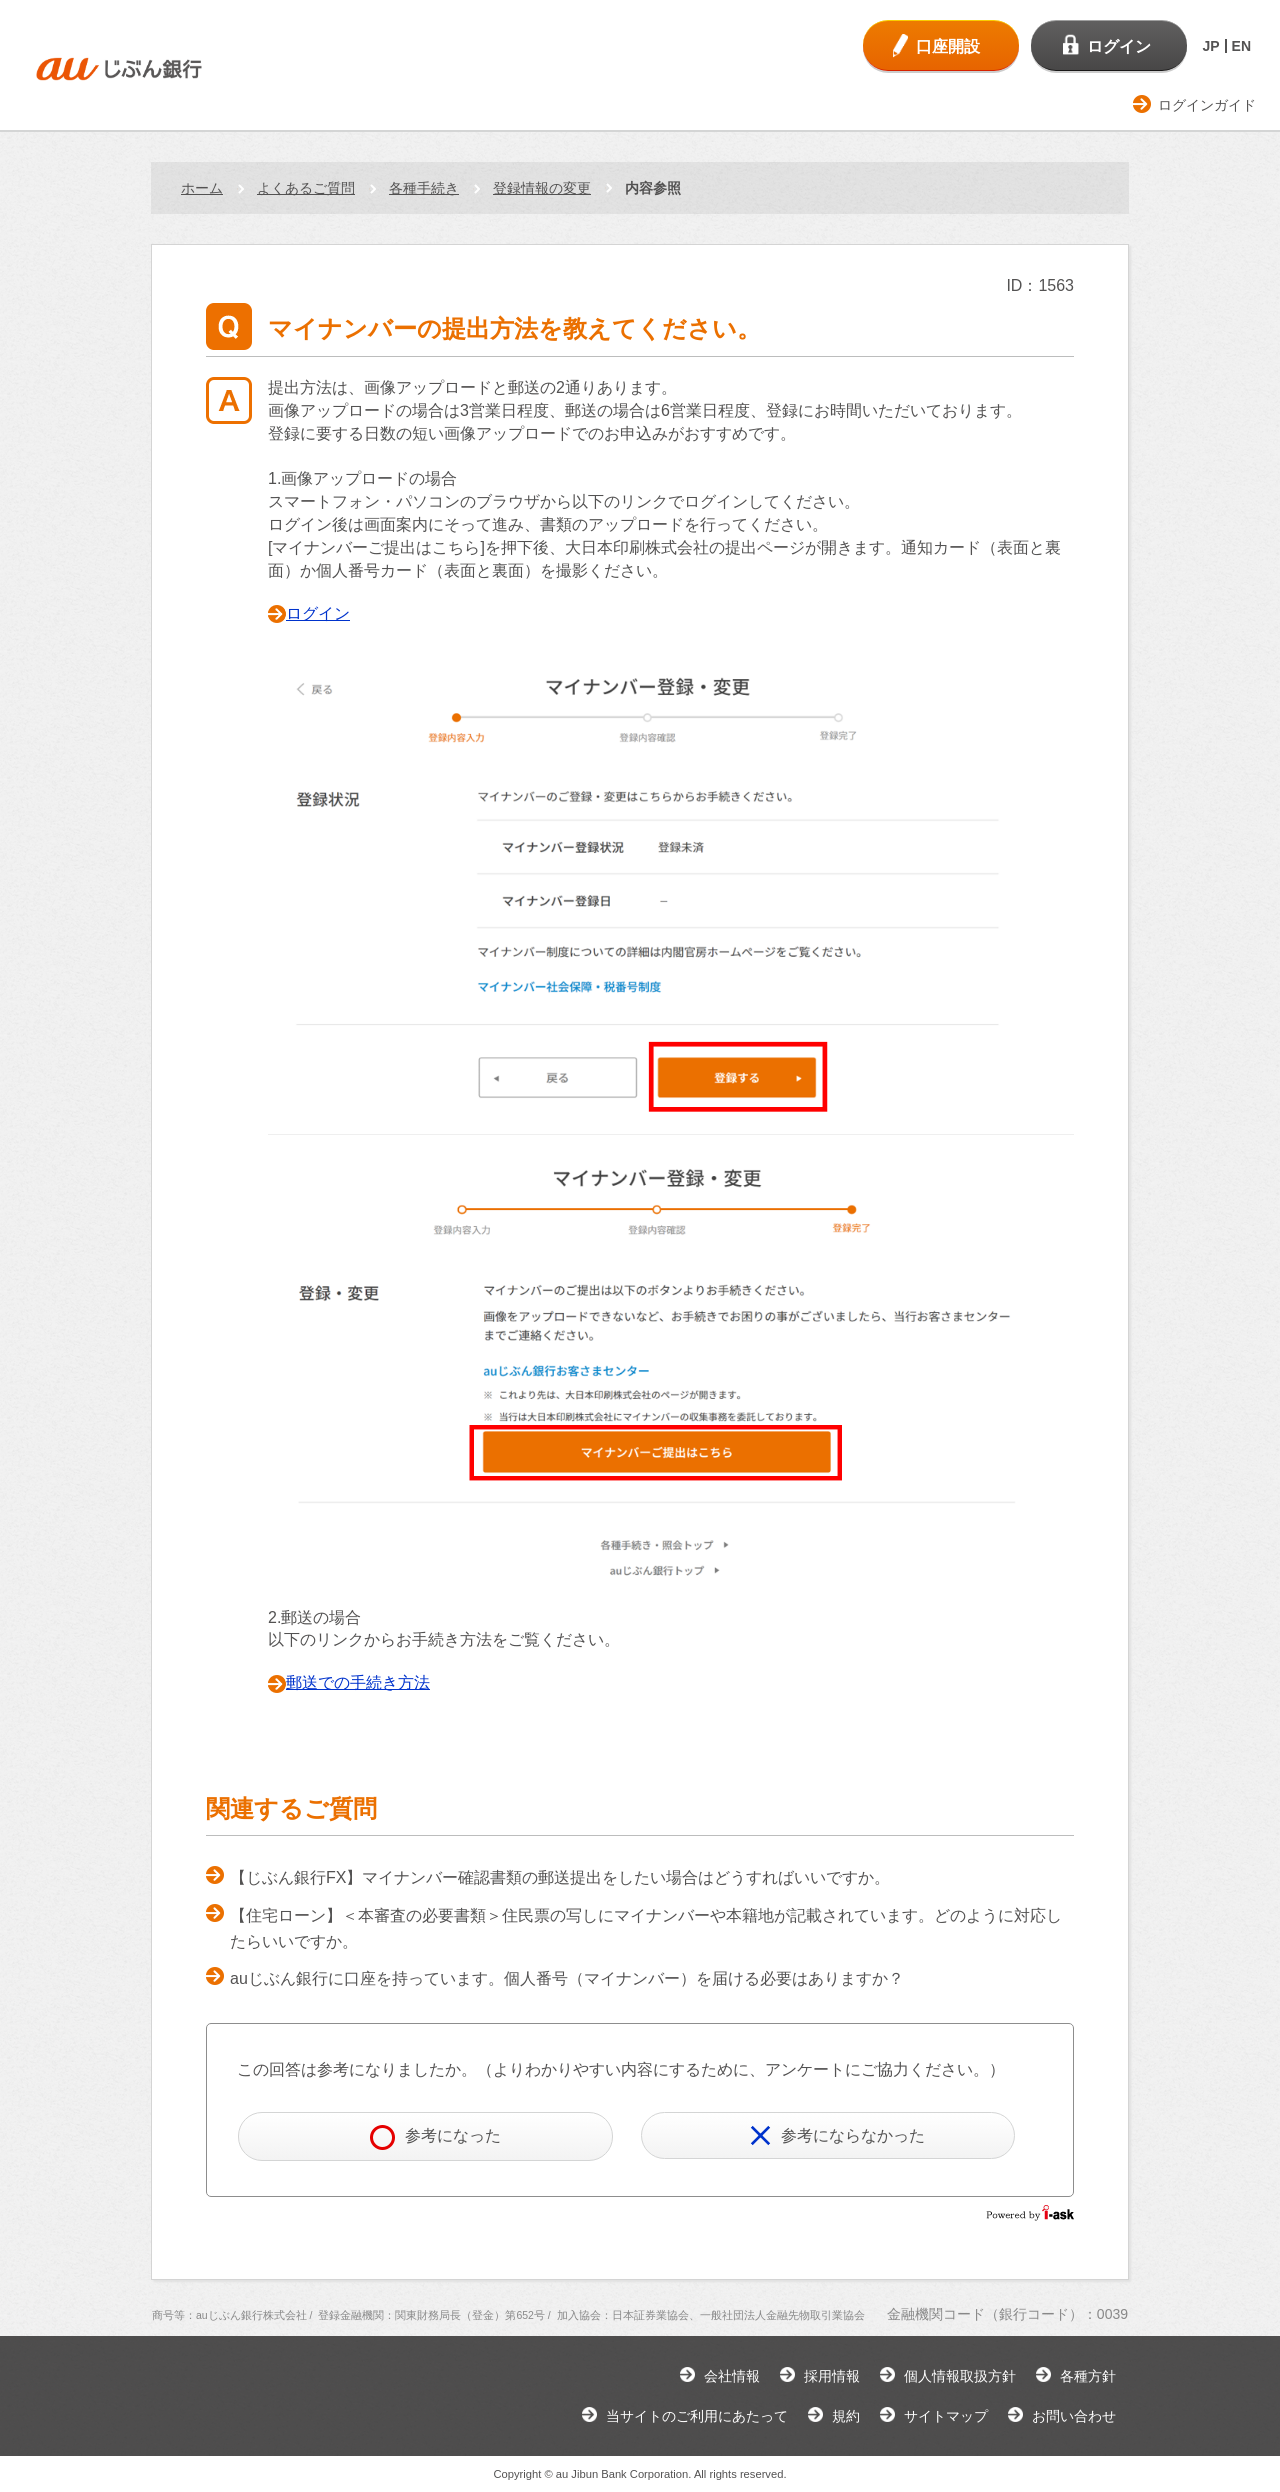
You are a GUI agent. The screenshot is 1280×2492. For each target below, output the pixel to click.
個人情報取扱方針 (960, 2376)
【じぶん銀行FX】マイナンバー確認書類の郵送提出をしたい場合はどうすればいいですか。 (560, 1877)
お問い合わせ (1074, 2416)
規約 (846, 2416)
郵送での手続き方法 (358, 1682)
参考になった (435, 2137)
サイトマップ (946, 2416)
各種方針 (1088, 2376)
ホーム (202, 188)
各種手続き (424, 188)
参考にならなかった (837, 2135)
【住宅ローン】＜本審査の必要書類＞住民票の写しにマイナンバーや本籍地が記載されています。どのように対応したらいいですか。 (646, 1928)
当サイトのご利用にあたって (697, 2416)
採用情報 (832, 2376)
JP (1210, 46)
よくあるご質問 (306, 188)
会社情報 (732, 2376)
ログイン (318, 613)
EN (1241, 46)
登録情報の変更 (542, 188)
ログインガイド (1207, 105)
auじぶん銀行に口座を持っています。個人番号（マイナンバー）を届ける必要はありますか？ (567, 1978)
